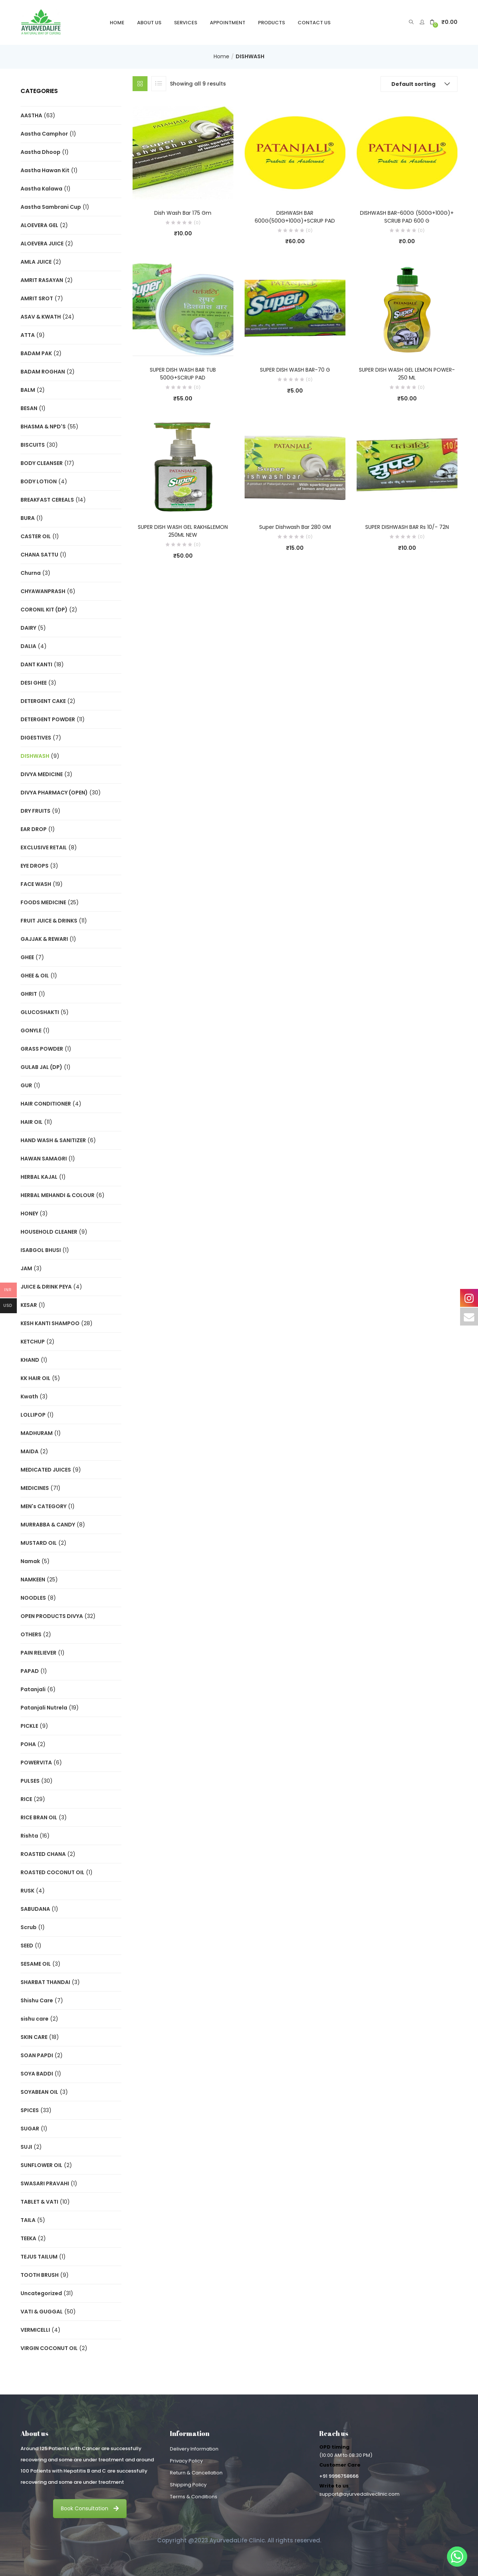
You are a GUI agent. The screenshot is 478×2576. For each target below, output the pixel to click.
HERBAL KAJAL (39, 1177)
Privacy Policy (186, 2460)
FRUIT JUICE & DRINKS (49, 920)
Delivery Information (194, 2448)
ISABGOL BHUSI (41, 1250)
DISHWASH (35, 756)
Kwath (29, 1396)
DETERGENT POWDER (48, 719)
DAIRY (28, 628)
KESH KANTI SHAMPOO (50, 1323)
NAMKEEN (33, 1579)
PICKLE (29, 1726)
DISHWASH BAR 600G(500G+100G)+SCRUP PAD (295, 216)
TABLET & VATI (39, 2201)
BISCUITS (33, 445)
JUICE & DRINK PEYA (46, 1286)
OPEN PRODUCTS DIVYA (52, 1616)
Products (271, 22)
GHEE (27, 957)
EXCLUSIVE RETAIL (44, 847)
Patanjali (33, 1689)
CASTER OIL (36, 536)
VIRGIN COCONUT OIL (49, 2348)
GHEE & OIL (35, 975)
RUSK (27, 1890)
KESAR (29, 1305)
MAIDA (29, 1451)
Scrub (29, 1927)
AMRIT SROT (37, 298)
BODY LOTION (39, 481)
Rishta (29, 1835)
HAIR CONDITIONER (46, 1103)
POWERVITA (36, 1762)
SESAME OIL (36, 1964)
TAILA (28, 2220)
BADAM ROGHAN (43, 371)
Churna (31, 573)
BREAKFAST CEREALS (47, 499)
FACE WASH (36, 884)
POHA (28, 1744)
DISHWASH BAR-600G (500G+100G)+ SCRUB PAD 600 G (407, 216)
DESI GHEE (34, 682)
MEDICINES (35, 1488)
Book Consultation (90, 2508)
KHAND (30, 1360)
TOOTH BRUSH (40, 2275)
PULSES (30, 1781)
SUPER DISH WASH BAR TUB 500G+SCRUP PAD (183, 373)
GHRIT (29, 994)
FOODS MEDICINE (43, 902)
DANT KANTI (36, 664)
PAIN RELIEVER (38, 1652)
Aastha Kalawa (41, 188)
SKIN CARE (34, 2037)
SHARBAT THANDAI (45, 1982)
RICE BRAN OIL (39, 1817)
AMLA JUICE (36, 262)
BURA (28, 518)
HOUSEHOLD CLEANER (49, 1232)
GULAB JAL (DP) (41, 1067)
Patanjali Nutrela (44, 1707)
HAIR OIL (32, 1122)
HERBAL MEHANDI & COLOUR (57, 1195)
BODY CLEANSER (42, 463)
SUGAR (30, 2128)
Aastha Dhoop (40, 152)
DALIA (28, 646)
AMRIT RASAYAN (42, 280)
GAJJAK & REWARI (44, 939)
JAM (26, 1268)
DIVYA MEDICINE (42, 774)
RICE (26, 1799)
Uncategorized (41, 2293)
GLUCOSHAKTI (40, 1012)
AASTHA (31, 115)
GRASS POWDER (42, 1049)
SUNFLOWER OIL (41, 2165)
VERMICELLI (35, 2330)
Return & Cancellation (196, 2472)
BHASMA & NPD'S (43, 426)
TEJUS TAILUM (39, 2256)
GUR (26, 1085)
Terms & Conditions (193, 2496)
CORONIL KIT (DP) (44, 609)
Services (185, 22)
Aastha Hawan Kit (45, 170)
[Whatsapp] (457, 2556)
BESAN (29, 408)
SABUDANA (35, 1909)
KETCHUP (33, 1341)
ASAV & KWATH (41, 316)
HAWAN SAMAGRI (44, 1158)
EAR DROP (34, 829)
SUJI (26, 2147)
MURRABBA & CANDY (48, 1524)
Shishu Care (37, 2000)
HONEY (29, 1213)
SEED (27, 1945)
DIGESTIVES (36, 737)
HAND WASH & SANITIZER (53, 1140)
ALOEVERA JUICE (42, 243)
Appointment (227, 22)
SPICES (30, 2110)
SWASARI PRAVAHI (45, 2183)
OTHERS (31, 1634)
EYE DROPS (35, 865)
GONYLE (31, 1030)
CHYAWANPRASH (43, 591)
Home (117, 22)
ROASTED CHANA (43, 1854)
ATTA (28, 335)
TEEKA (28, 2238)
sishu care (35, 2018)
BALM (28, 390)
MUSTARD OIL (39, 1543)
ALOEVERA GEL (39, 225)
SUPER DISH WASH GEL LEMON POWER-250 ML (407, 373)
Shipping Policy (188, 2484)
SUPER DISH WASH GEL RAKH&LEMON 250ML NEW (183, 531)
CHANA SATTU (39, 554)
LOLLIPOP (33, 1415)
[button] (443, 22)
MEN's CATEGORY (43, 1506)
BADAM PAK (36, 353)
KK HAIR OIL (35, 1378)
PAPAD (30, 1671)
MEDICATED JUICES (46, 1469)
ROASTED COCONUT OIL (52, 1872)
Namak (30, 1561)
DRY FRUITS (35, 811)
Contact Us (314, 22)
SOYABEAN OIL (39, 2092)
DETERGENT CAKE (43, 701)
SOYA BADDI (37, 2073)
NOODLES (33, 1598)
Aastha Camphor (44, 133)
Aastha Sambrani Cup (51, 207)
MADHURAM (37, 1433)
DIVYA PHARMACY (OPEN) (54, 792)
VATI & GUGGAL (42, 2311)
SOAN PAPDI (37, 2055)
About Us (149, 22)
